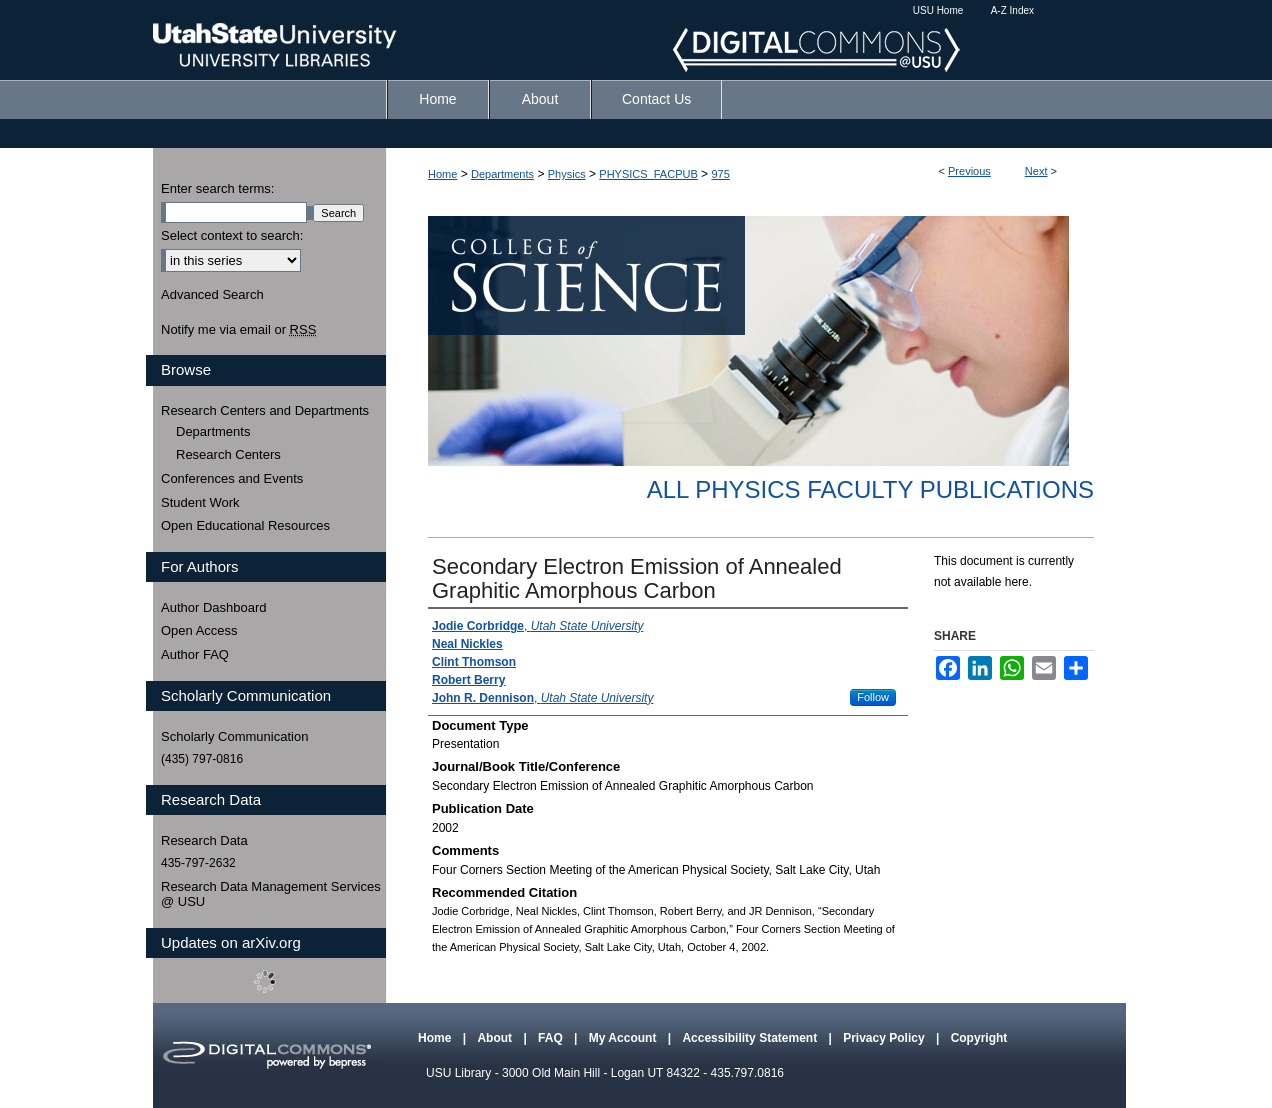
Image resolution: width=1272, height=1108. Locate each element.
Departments (502, 174)
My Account (624, 1038)
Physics (567, 174)
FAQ (552, 1038)
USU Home (938, 10)
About (496, 1038)
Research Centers (228, 454)
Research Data (204, 840)
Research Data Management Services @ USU (271, 894)
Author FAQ (195, 654)
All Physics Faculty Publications (870, 489)
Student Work (200, 502)
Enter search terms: (217, 188)
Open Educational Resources (245, 525)
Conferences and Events (232, 478)
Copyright (979, 1038)
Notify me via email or (238, 330)
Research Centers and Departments (265, 410)
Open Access (199, 630)
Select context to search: (232, 235)
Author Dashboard (214, 607)
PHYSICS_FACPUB (648, 174)
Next (1036, 171)
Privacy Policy (885, 1038)
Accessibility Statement (751, 1038)
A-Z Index (1012, 10)
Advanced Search (212, 294)
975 (720, 174)
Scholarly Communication (234, 736)
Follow (873, 697)
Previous (969, 171)
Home (442, 174)
